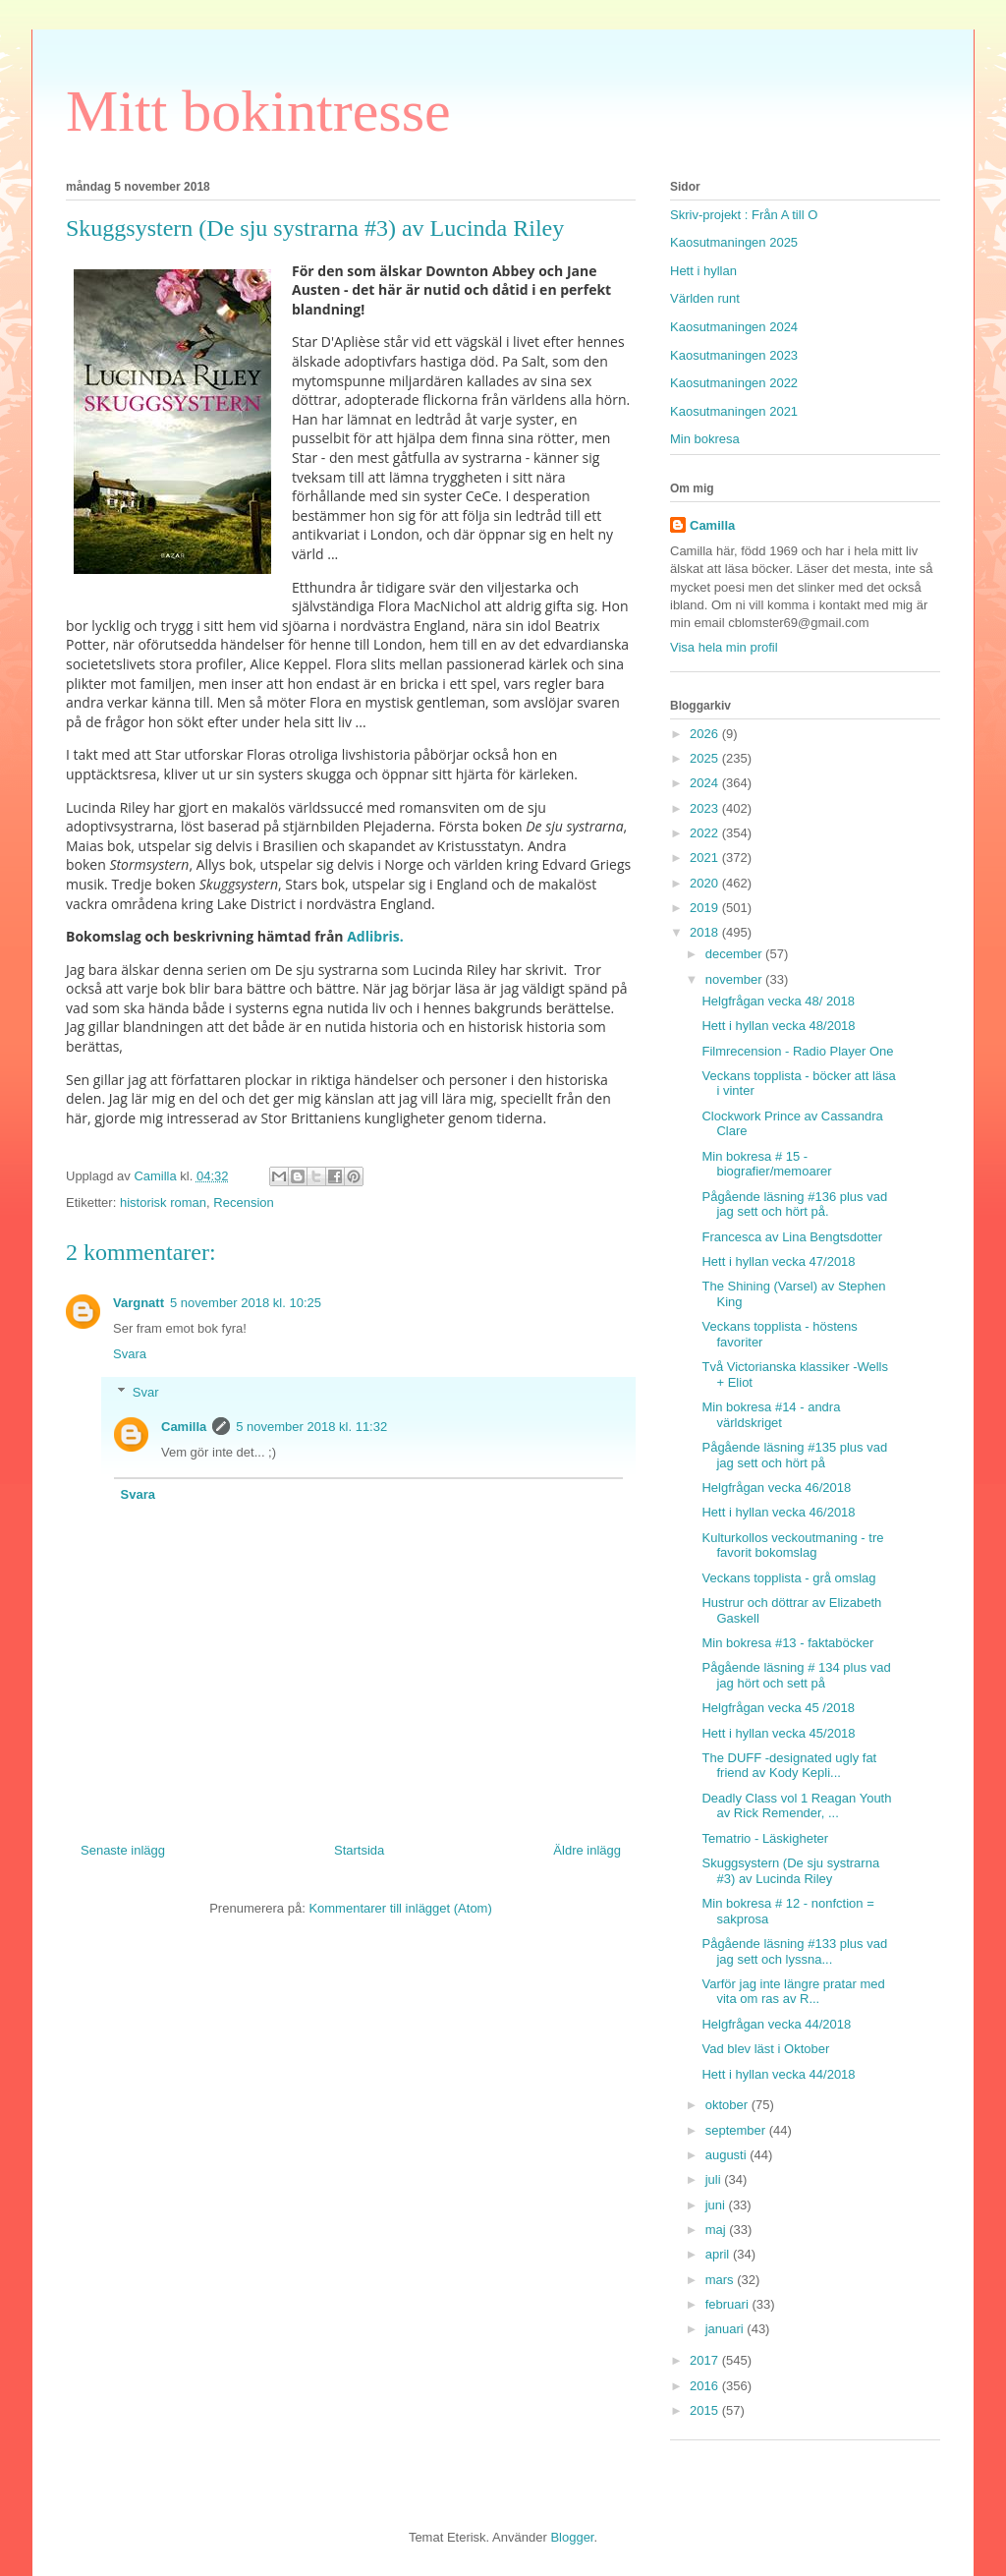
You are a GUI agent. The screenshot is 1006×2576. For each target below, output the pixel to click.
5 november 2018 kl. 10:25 (245, 1302)
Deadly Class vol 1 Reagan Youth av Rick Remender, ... (796, 1806)
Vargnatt (138, 1302)
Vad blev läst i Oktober (765, 2048)
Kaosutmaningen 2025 (734, 242)
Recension (243, 1202)
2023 (706, 808)
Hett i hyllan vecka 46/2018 (778, 1512)
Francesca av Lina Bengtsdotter (791, 1237)
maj (717, 2229)
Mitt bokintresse (258, 111)
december (735, 953)
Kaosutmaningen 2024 (734, 326)
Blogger (571, 2537)
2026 (706, 733)
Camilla (183, 1426)
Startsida (359, 1850)
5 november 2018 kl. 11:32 (311, 1426)
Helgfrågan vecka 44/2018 (776, 2024)
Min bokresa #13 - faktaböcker (787, 1642)
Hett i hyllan (703, 270)
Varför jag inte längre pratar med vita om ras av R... (792, 1991)
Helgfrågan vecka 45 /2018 (777, 1707)
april (719, 2254)
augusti (728, 2154)
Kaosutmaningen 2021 (734, 411)
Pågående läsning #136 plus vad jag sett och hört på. (794, 1204)
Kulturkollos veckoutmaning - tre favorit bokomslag (792, 1545)
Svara (129, 1353)
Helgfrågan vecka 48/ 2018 (777, 1001)
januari (726, 2328)
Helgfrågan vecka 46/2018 (776, 1487)
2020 (706, 883)
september (737, 2130)
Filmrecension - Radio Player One (797, 1051)
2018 (706, 932)
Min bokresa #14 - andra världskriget (770, 1415)
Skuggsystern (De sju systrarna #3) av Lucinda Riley (790, 1871)
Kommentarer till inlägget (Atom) (399, 1908)
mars (721, 2279)
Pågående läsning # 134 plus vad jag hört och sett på (795, 1675)
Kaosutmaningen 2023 (734, 355)
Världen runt (705, 298)
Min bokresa (705, 438)
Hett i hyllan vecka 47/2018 (778, 1261)
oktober (728, 2104)
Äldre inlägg (587, 1850)
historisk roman (163, 1202)
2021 (706, 857)
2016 (706, 2385)
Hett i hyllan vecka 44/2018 (778, 2074)
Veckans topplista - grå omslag (788, 1578)
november (735, 979)
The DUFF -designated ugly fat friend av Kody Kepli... (788, 1765)
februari (729, 2304)
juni (717, 2205)
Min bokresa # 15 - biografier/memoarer (766, 1164)
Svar (146, 1392)
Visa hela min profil (724, 647)
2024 (706, 782)
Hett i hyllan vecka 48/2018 (778, 1025)
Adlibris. (374, 936)
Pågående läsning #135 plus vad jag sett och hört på (794, 1455)
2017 (706, 2360)
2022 (706, 833)
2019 (706, 907)
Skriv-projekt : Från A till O (743, 214)
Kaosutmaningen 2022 (734, 382)
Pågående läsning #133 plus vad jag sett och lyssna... (794, 1951)
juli (715, 2179)
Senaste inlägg (123, 1850)
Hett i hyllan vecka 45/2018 (778, 1733)
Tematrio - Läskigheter (764, 1838)
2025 (706, 758)
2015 (706, 2410)
